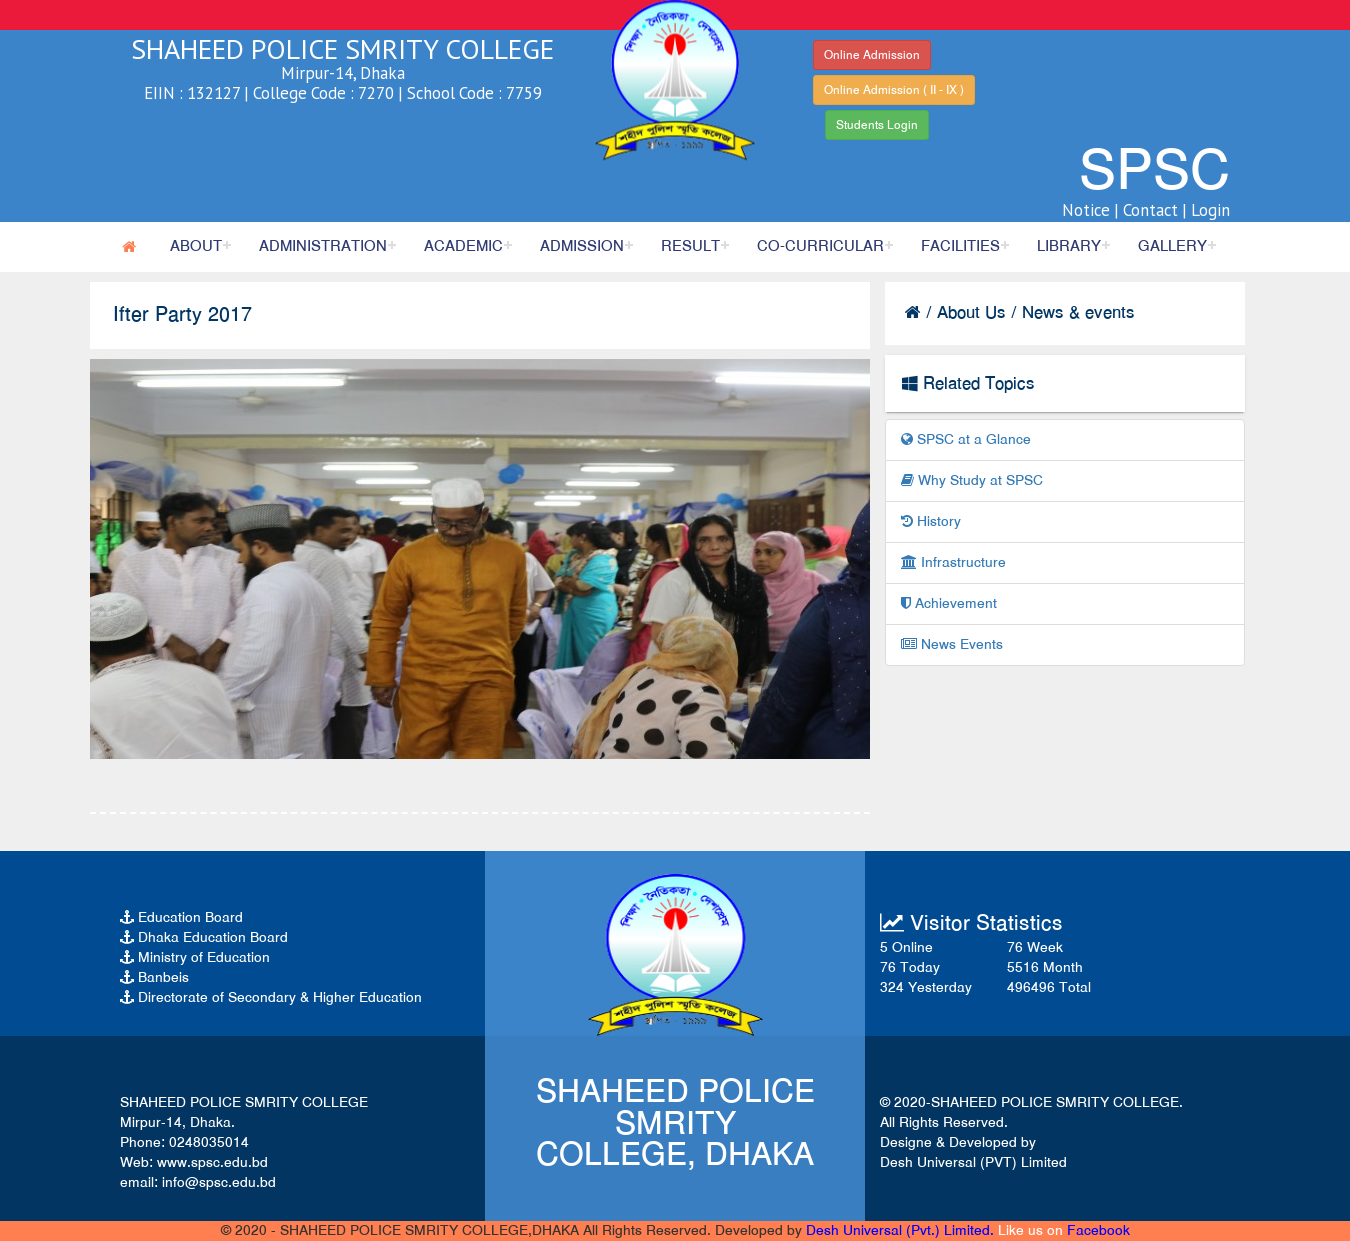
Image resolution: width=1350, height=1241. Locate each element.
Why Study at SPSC (972, 480)
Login (1210, 210)
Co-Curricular (820, 246)
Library (1069, 246)
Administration (323, 246)
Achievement (949, 603)
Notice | (1090, 210)
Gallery (1172, 246)
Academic (463, 246)
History (931, 521)
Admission (582, 246)
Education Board (181, 917)
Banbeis (154, 977)
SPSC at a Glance (966, 439)
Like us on (1064, 1230)
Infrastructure (953, 562)
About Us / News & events (1036, 312)
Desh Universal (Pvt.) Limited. (900, 1230)
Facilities (960, 246)
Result (690, 246)
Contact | (1155, 210)
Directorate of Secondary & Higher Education (271, 997)
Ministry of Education (195, 957)
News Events (952, 644)
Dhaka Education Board (204, 937)
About (196, 246)
